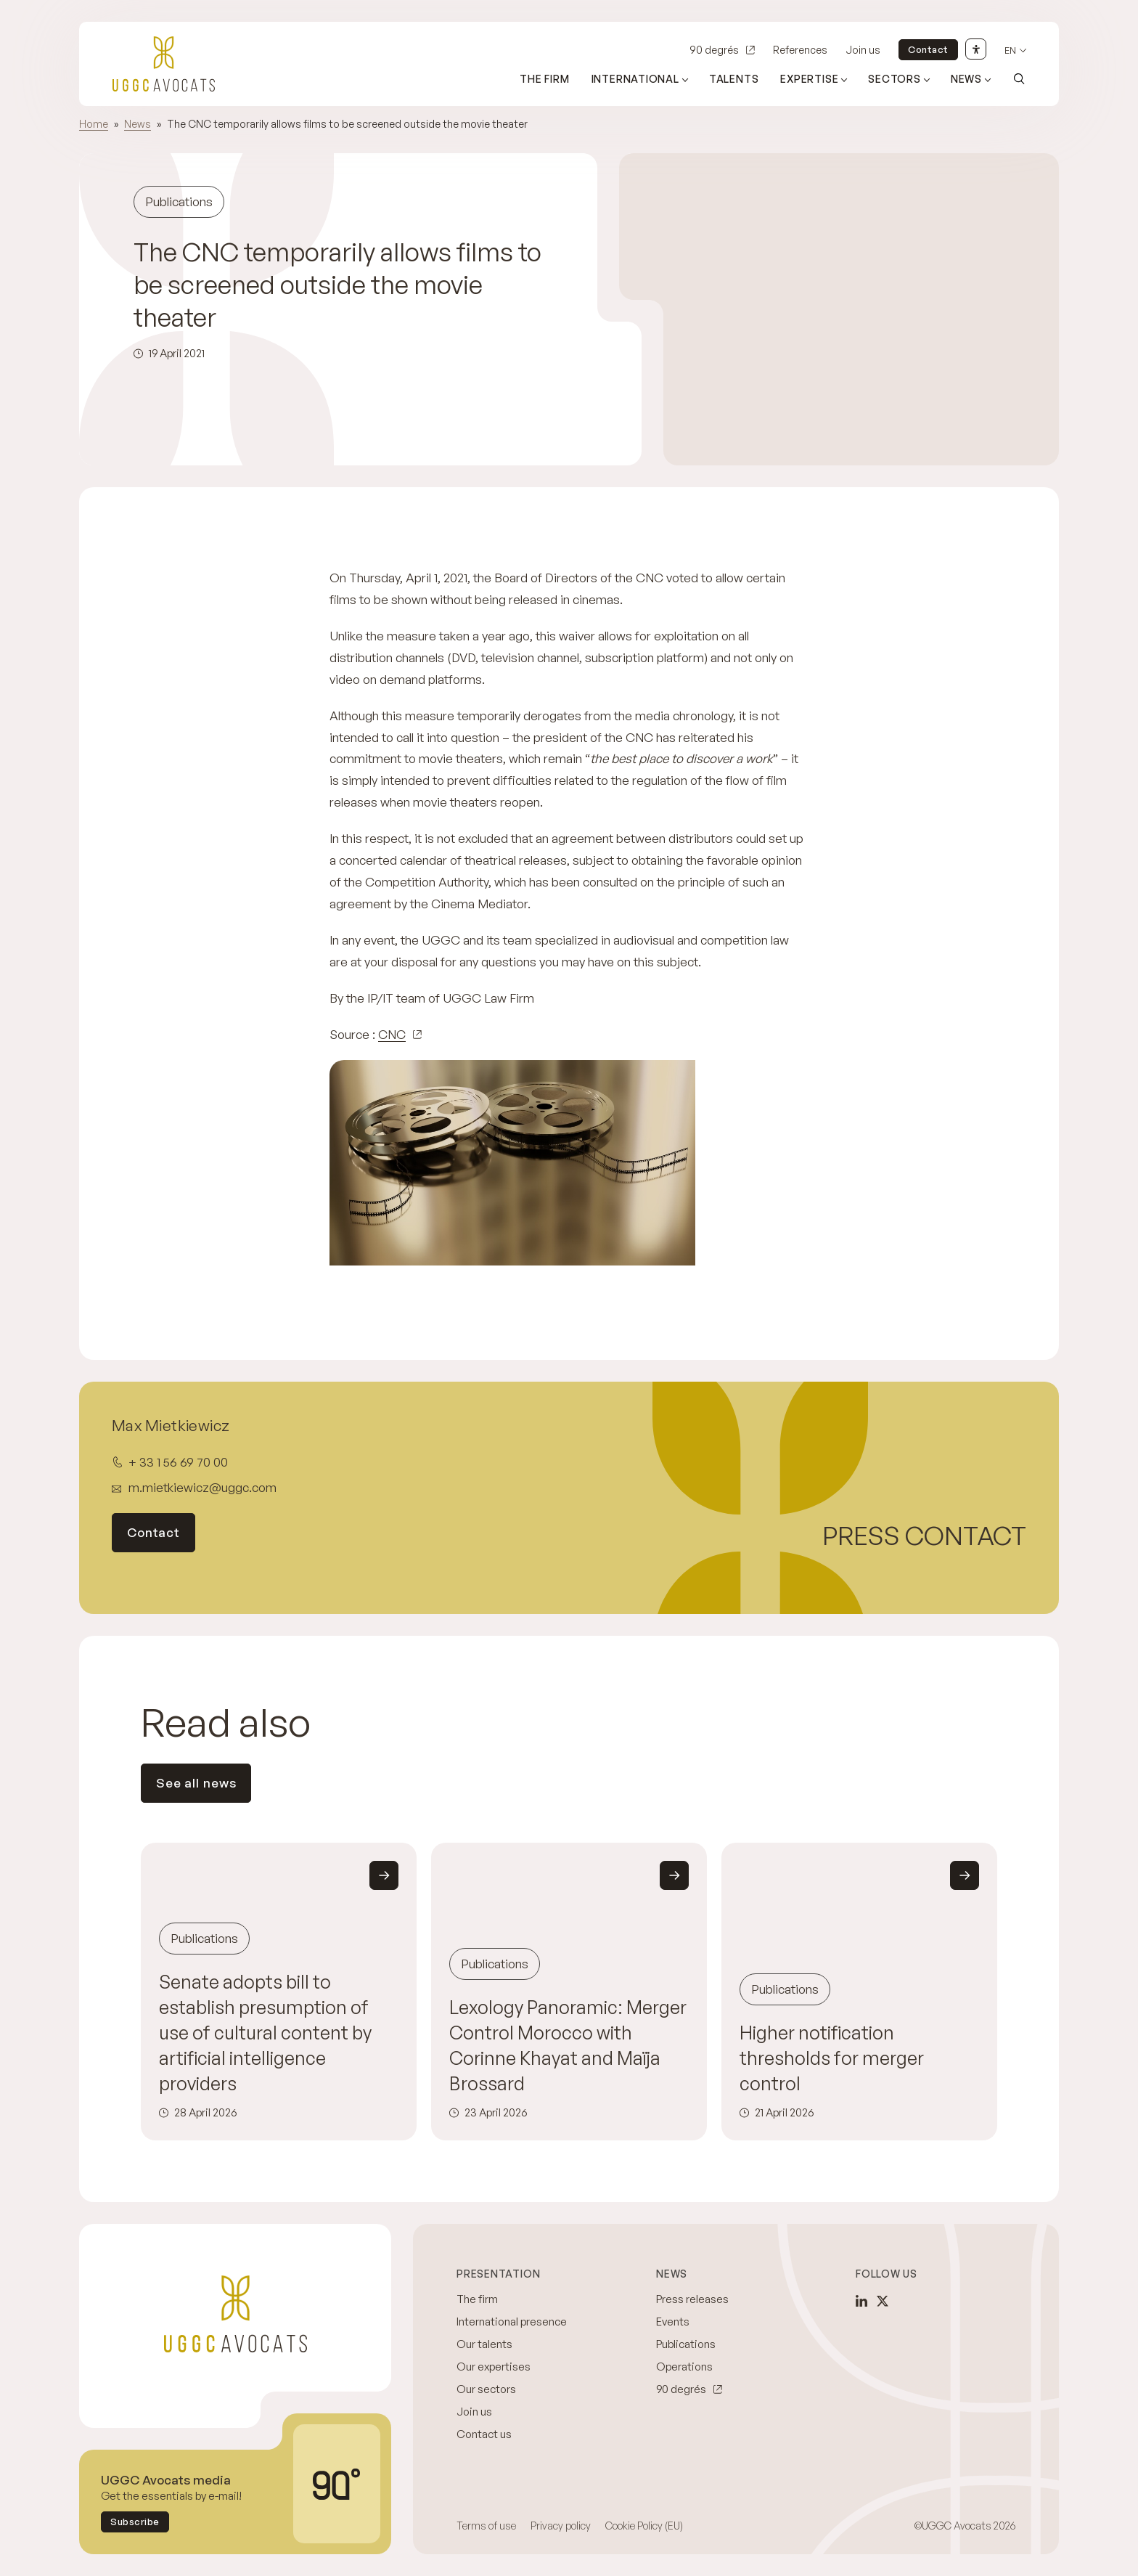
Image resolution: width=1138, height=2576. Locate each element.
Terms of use (486, 2525)
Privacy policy (561, 2525)
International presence (512, 2321)
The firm (544, 79)
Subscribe (135, 2521)
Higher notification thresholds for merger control (832, 2058)
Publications (686, 2344)
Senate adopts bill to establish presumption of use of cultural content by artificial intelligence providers (265, 2032)
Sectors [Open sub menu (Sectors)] (894, 79)
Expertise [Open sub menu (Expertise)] (809, 79)
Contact (928, 49)
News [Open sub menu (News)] (966, 79)
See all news (196, 1782)
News (137, 124)
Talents (734, 79)
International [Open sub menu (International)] (635, 79)
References (800, 50)
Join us (863, 50)
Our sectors (486, 2389)
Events (672, 2321)
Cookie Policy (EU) (644, 2525)
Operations (684, 2366)
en (1010, 50)
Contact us (484, 2434)
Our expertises (494, 2366)
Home (93, 124)
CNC (392, 1034)
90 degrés (714, 50)
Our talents (484, 2344)
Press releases (692, 2299)
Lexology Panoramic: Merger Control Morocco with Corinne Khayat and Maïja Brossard (568, 2045)
